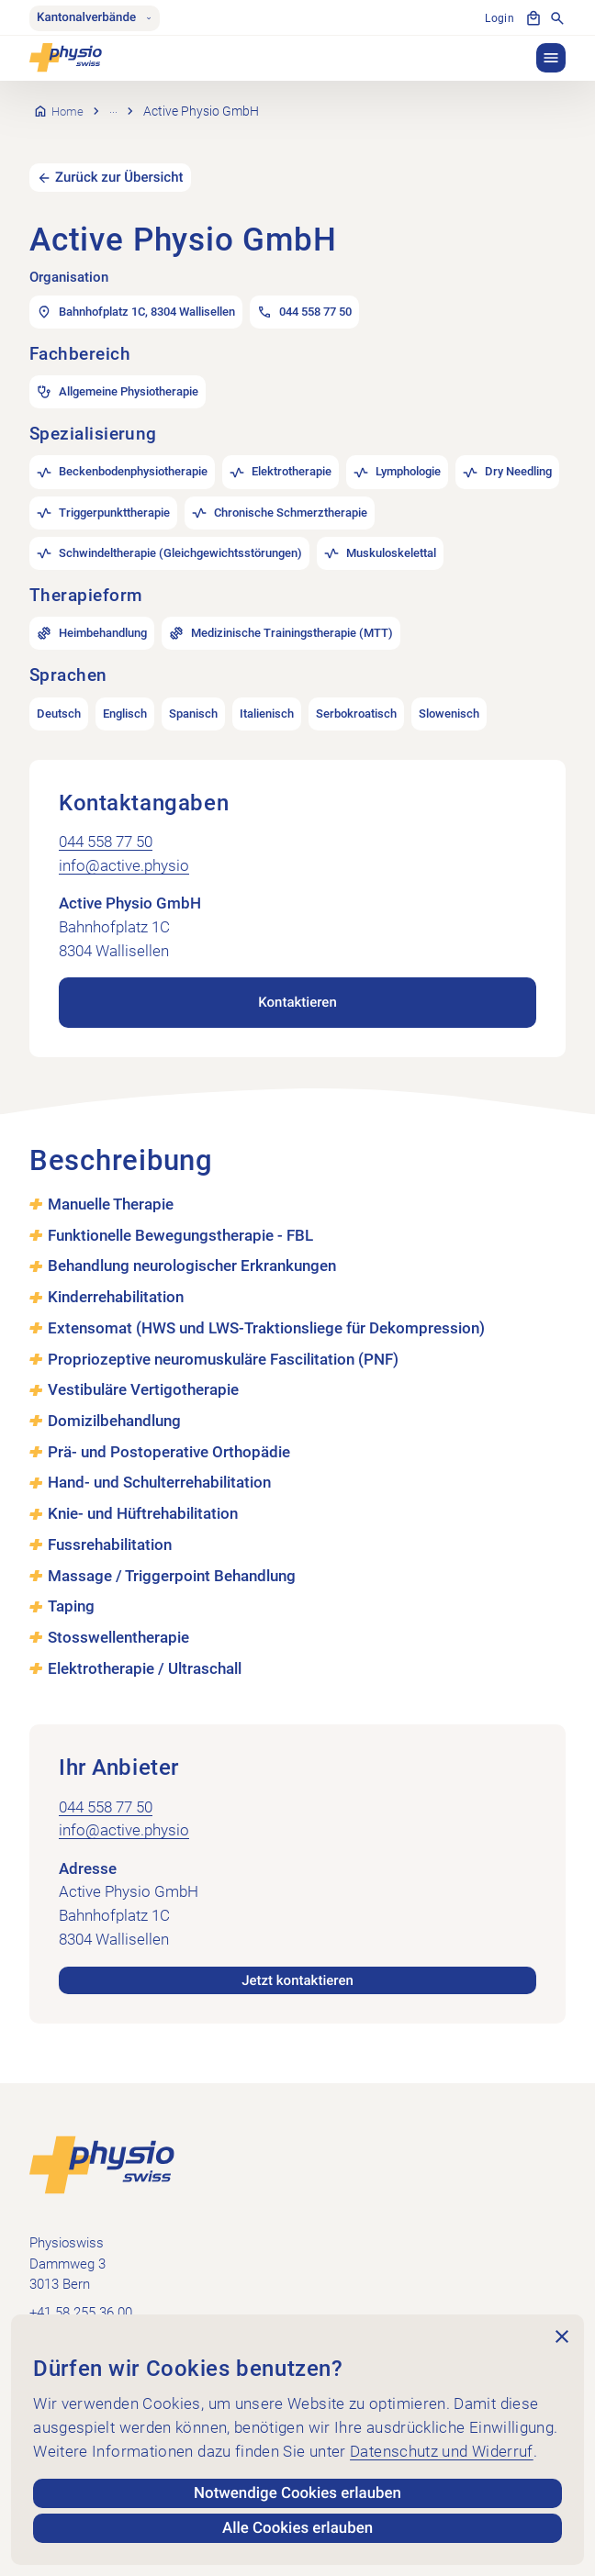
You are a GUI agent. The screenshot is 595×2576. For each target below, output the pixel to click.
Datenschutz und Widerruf (441, 2451)
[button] (551, 57)
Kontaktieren (298, 977)
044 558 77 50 (105, 817)
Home (68, 98)
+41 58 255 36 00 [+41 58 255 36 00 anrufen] (80, 2288)
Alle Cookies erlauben (297, 2528)
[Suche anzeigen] (557, 18)
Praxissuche (146, 98)
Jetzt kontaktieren (297, 1955)
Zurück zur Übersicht (120, 151)
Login (499, 18)
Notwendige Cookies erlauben (298, 2493)
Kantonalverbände (94, 18)
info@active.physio (124, 840)
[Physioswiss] (65, 57)
